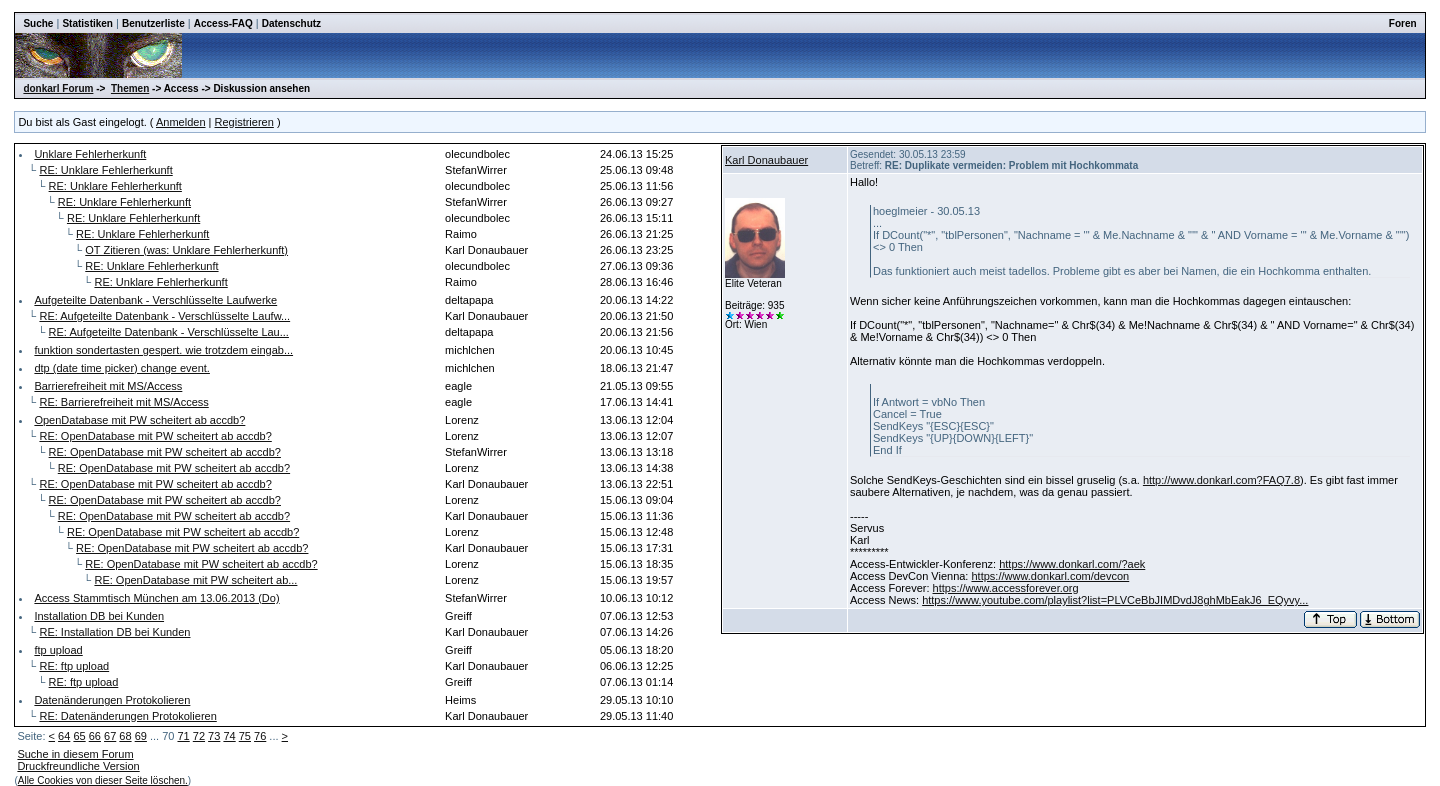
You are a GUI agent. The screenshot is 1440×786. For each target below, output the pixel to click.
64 (64, 736)
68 (125, 736)
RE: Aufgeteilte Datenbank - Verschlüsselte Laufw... (164, 316)
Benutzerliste (153, 23)
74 (229, 736)
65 (79, 736)
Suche (38, 23)
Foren (1403, 23)
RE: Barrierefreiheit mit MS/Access (123, 402)
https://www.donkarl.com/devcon (1050, 576)
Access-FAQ (223, 23)
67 (110, 736)
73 (214, 736)
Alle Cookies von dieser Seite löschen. (103, 780)
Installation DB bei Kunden (99, 616)
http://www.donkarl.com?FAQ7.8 (1221, 480)
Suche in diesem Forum (75, 754)
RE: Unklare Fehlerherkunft (105, 170)
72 (199, 736)
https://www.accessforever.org (1006, 588)
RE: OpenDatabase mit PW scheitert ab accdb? (155, 436)
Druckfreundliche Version (78, 766)
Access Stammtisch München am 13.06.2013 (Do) (156, 598)
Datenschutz (291, 23)
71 (183, 736)
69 (141, 736)
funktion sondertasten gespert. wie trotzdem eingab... (163, 350)
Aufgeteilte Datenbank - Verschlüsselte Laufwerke (155, 300)
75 (245, 736)
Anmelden (181, 122)
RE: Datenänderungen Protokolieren (127, 716)
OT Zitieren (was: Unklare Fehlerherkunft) (186, 250)
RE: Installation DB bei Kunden (114, 632)
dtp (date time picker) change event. (121, 368)
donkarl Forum (58, 88)
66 (95, 736)
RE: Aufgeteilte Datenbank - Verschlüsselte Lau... (169, 332)
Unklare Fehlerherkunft (90, 154)
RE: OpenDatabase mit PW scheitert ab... (195, 580)
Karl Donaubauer (766, 160)
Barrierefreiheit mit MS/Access (108, 386)
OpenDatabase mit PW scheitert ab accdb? (139, 420)
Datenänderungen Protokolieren (112, 700)
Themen (130, 88)
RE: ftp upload (74, 666)
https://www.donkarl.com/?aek (1072, 564)
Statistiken (87, 23)
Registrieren (244, 122)
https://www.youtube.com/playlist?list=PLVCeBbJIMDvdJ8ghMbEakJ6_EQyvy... (1115, 600)
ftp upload (58, 650)
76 (260, 736)
